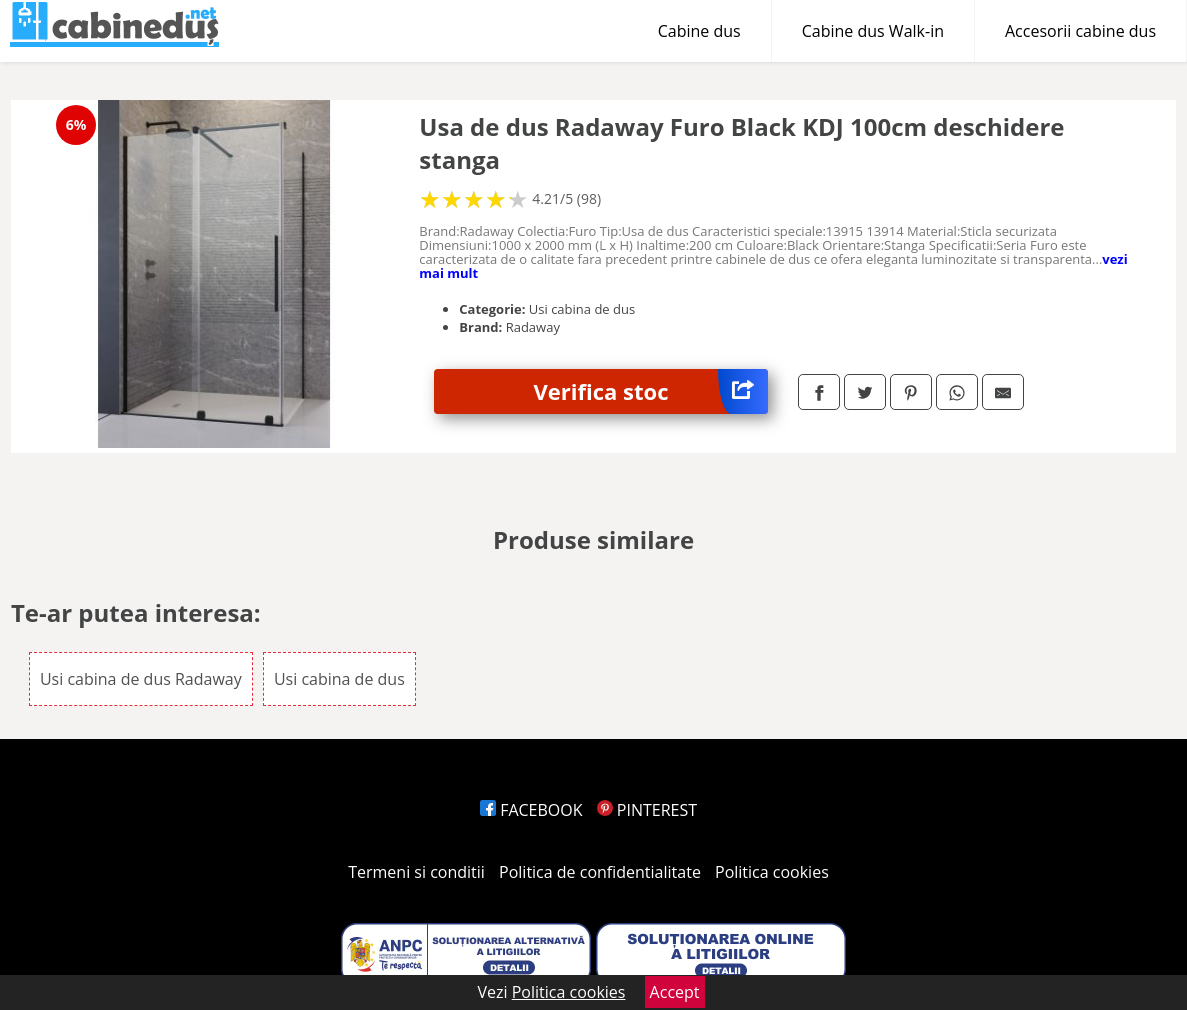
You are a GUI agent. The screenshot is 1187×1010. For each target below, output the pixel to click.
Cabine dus (699, 31)
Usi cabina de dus (339, 679)
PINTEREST (647, 810)
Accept (675, 992)
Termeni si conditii (416, 872)
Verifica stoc (651, 391)
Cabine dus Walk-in (873, 31)
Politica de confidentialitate (600, 872)
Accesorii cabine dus (1080, 31)
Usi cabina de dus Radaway (141, 679)
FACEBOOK (531, 810)
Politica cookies (772, 872)
